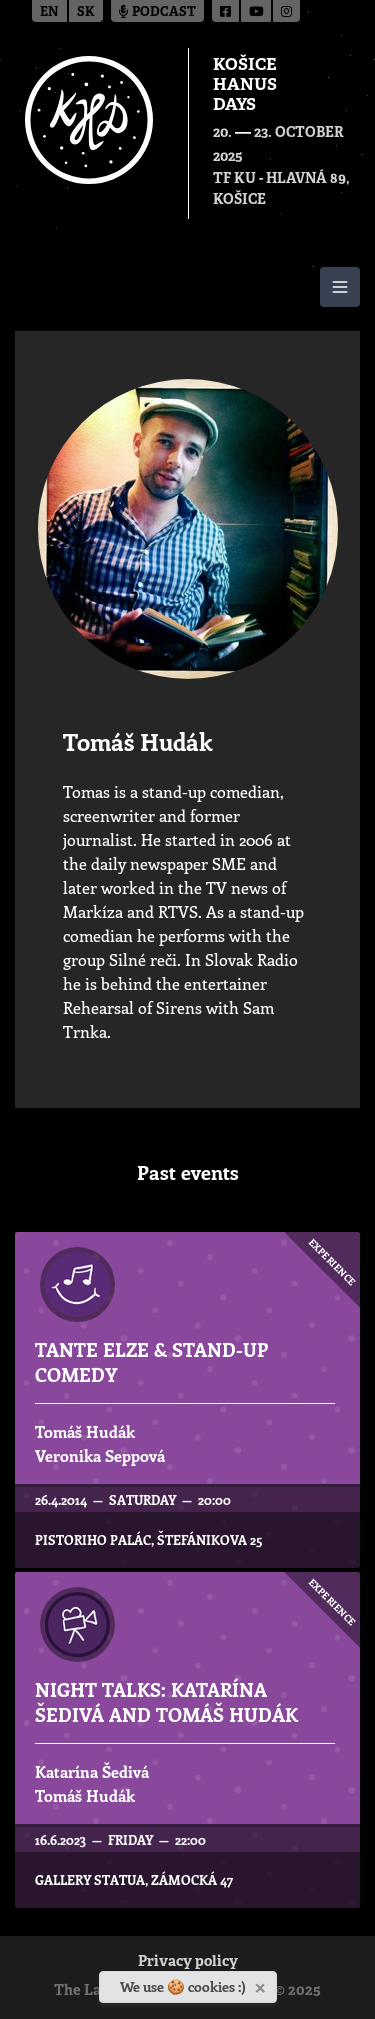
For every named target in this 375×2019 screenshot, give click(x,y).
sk (86, 12)
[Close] (262, 1984)
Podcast (157, 12)
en (49, 12)
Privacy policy (188, 1962)
